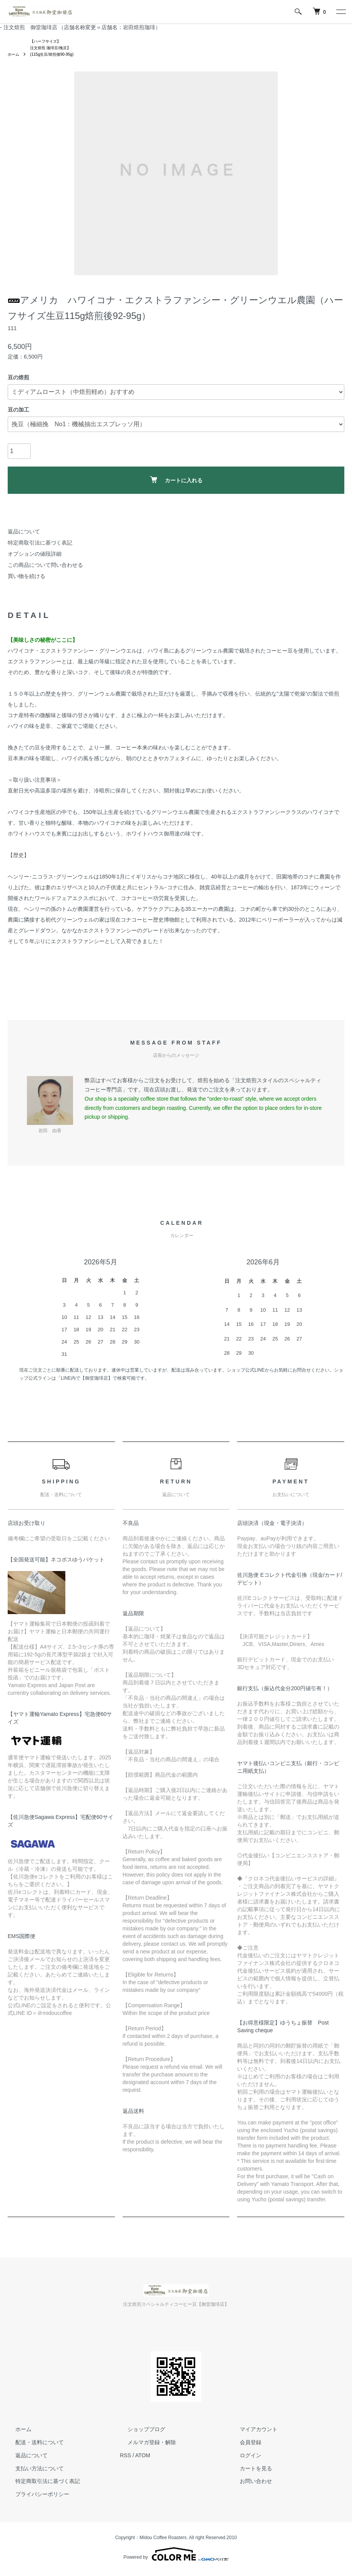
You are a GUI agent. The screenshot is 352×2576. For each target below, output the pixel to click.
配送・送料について (32, 2445)
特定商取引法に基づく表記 (40, 546)
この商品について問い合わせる (45, 568)
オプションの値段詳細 (34, 557)
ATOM (142, 2458)
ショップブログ (139, 2433)
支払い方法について (32, 2471)
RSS (125, 2458)
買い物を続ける (26, 579)
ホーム (15, 57)
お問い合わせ (248, 2484)
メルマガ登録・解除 (144, 2445)
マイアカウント (251, 2433)
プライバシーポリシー (34, 2498)
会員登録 (243, 2445)
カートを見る (248, 2471)
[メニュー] (340, 11)
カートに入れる (176, 483)
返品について (24, 535)
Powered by (175, 2557)
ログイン (243, 2458)
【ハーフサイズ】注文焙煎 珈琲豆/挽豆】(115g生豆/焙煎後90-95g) (58, 49)
